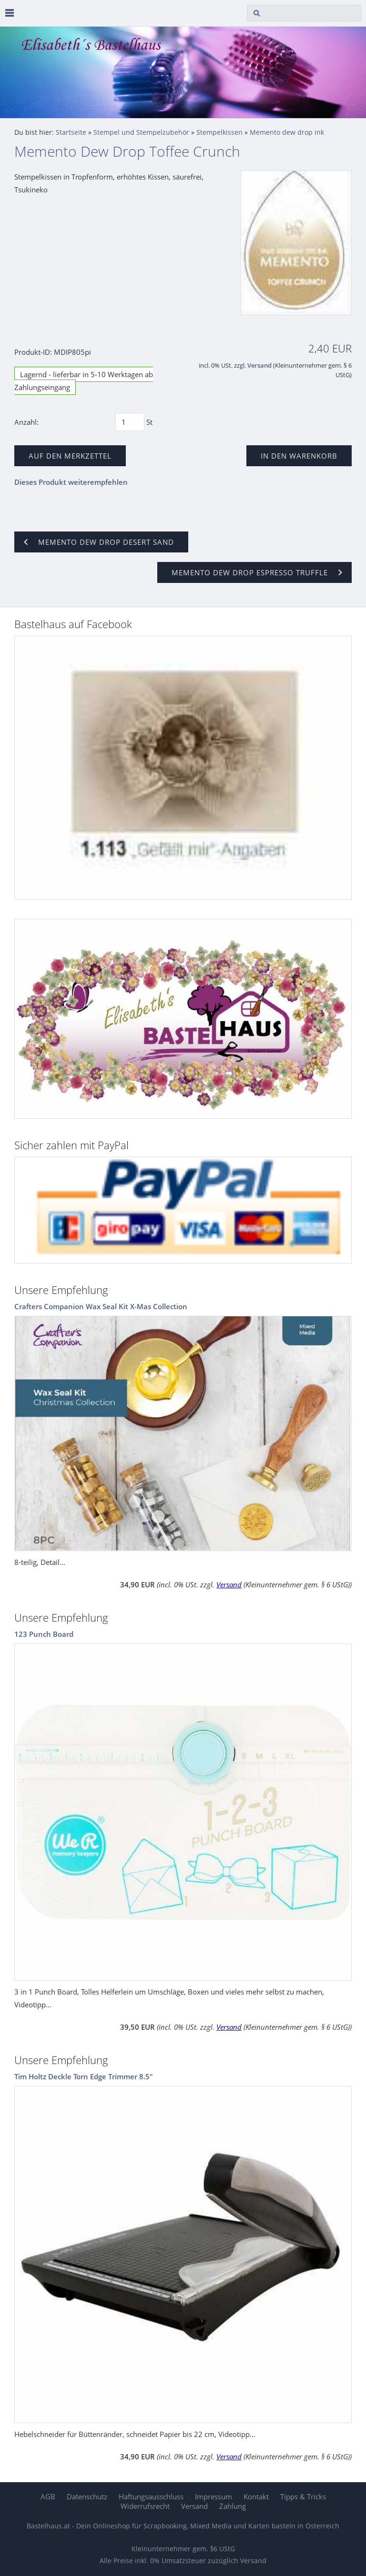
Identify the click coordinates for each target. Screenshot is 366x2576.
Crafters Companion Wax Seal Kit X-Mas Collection (100, 1306)
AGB (48, 2496)
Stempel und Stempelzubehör (141, 132)
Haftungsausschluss (151, 2496)
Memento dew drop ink (287, 132)
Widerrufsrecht (145, 2506)
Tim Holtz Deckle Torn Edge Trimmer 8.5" (83, 2076)
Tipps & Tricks (303, 2496)
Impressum (213, 2496)
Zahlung (232, 2506)
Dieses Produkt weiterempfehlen (71, 482)
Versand (259, 365)
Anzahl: (26, 422)
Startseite (71, 132)
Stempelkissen (219, 132)
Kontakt (256, 2496)
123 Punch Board (43, 1634)
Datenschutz (87, 2496)
